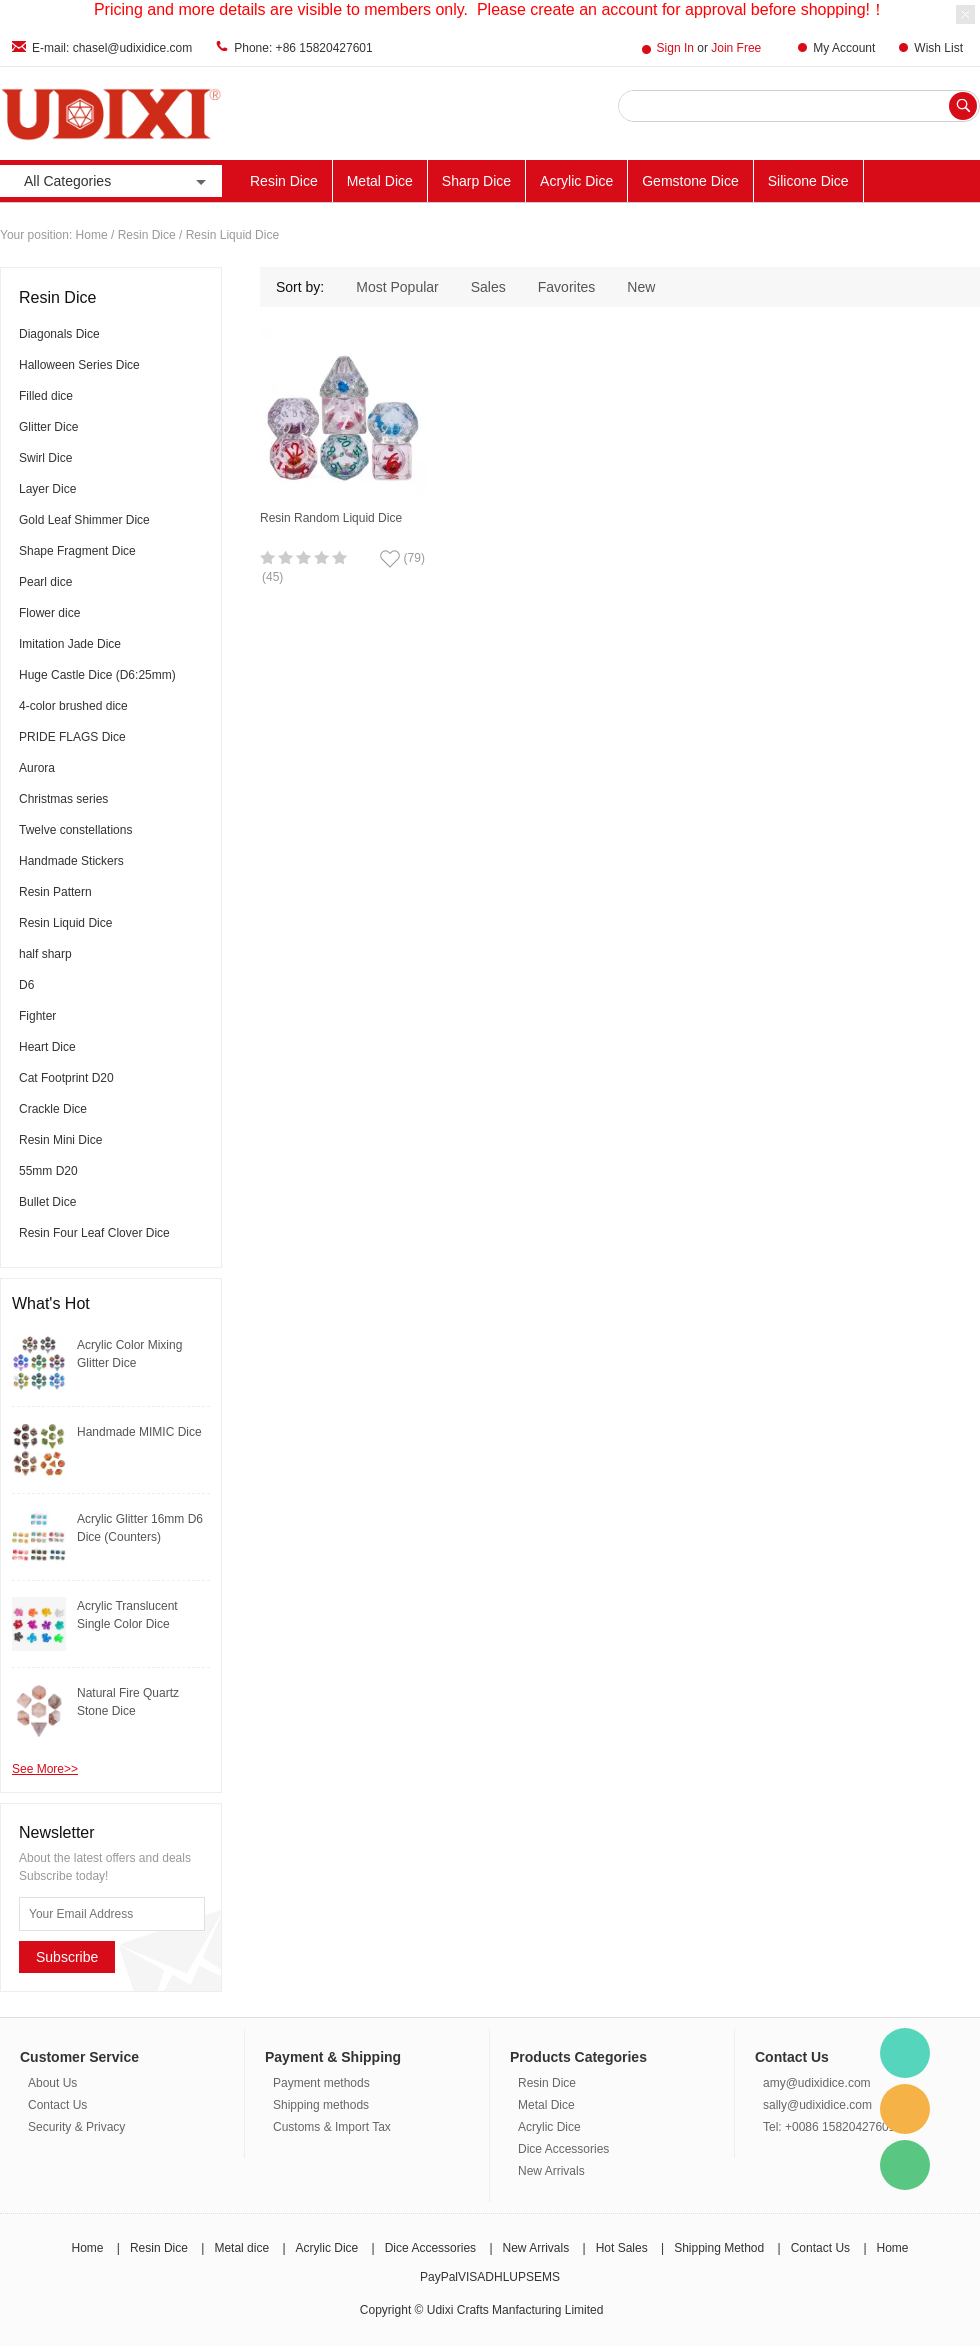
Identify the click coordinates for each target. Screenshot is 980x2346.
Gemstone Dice (690, 181)
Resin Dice (284, 181)
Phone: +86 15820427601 (303, 48)
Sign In (675, 48)
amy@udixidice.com (817, 2083)
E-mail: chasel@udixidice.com (112, 48)
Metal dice (241, 2248)
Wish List (938, 48)
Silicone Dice (808, 181)
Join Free (736, 48)
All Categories (117, 181)
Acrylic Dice (576, 181)
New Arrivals (551, 2171)
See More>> (45, 1769)
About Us (52, 2083)
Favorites (567, 287)
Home (92, 235)
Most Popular (397, 287)
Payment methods (321, 2083)
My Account (844, 48)
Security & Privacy (76, 2127)
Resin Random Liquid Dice (331, 518)
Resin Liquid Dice (232, 235)
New (641, 287)
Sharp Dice (476, 181)
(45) (272, 577)
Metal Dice (380, 181)
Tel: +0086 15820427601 (829, 2127)
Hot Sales (622, 2248)
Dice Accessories (563, 2149)
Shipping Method (719, 2248)
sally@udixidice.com (817, 2105)
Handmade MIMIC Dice (139, 1432)
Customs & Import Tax (332, 2127)
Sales (488, 287)
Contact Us (57, 2105)
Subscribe (67, 1957)
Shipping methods (321, 2105)
